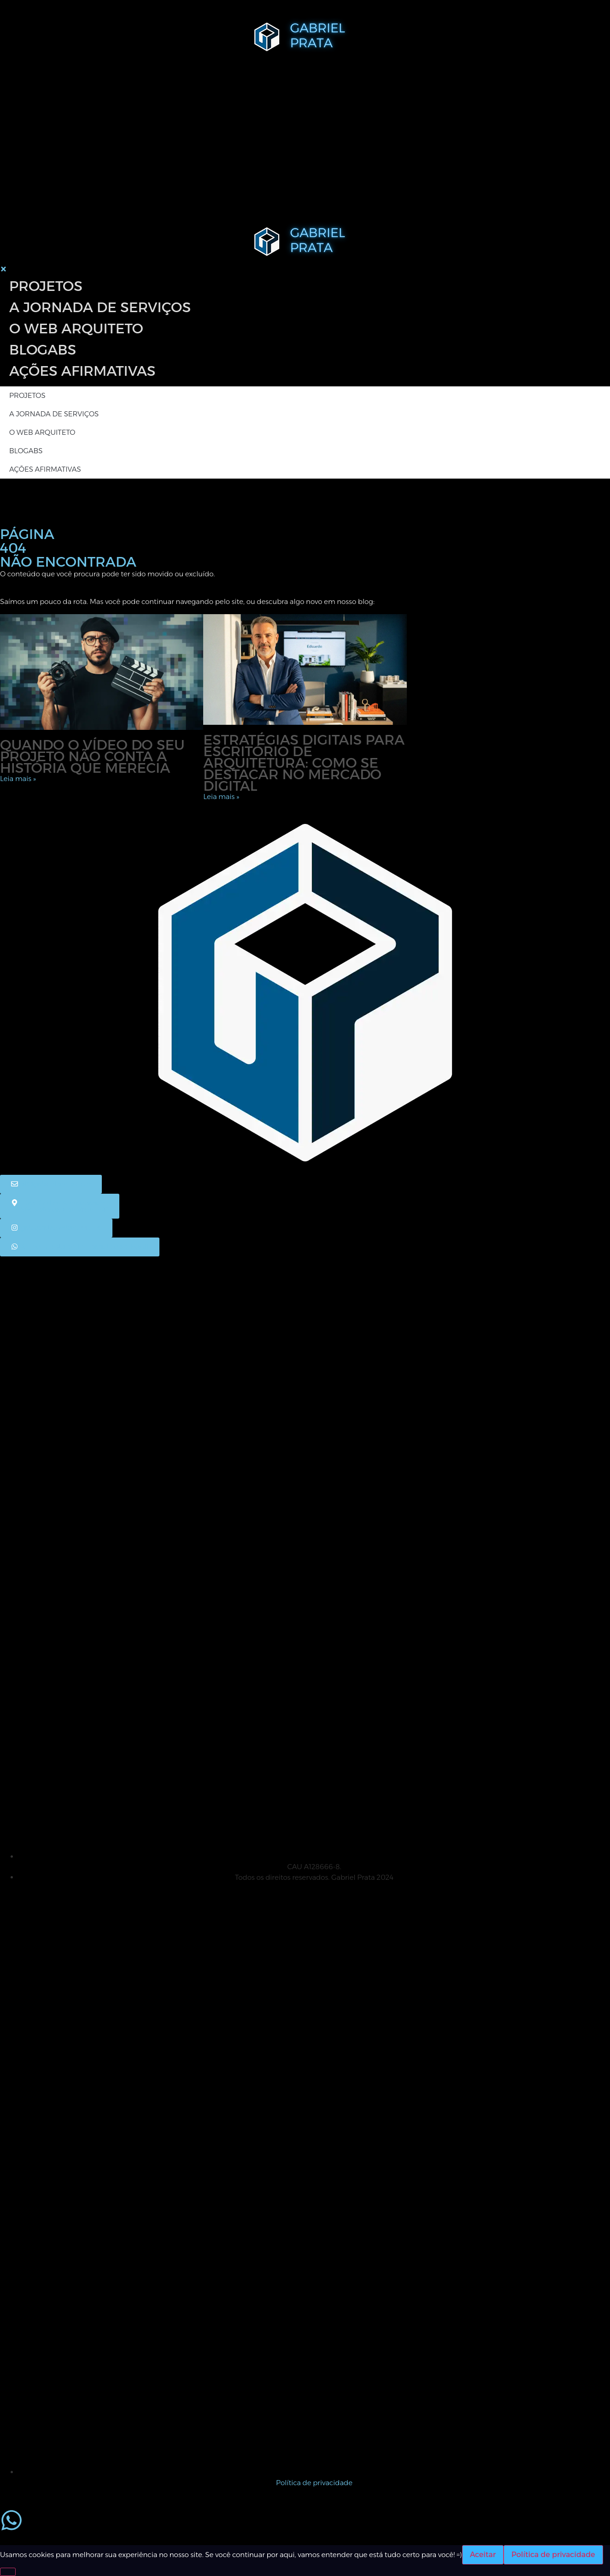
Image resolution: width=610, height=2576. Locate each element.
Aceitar (483, 2554)
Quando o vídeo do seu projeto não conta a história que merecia (92, 756)
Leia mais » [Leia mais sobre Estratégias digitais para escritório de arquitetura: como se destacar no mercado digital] (221, 796)
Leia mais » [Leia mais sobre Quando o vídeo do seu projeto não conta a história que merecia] (18, 778)
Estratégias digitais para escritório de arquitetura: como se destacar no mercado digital (304, 762)
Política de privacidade (553, 2554)
